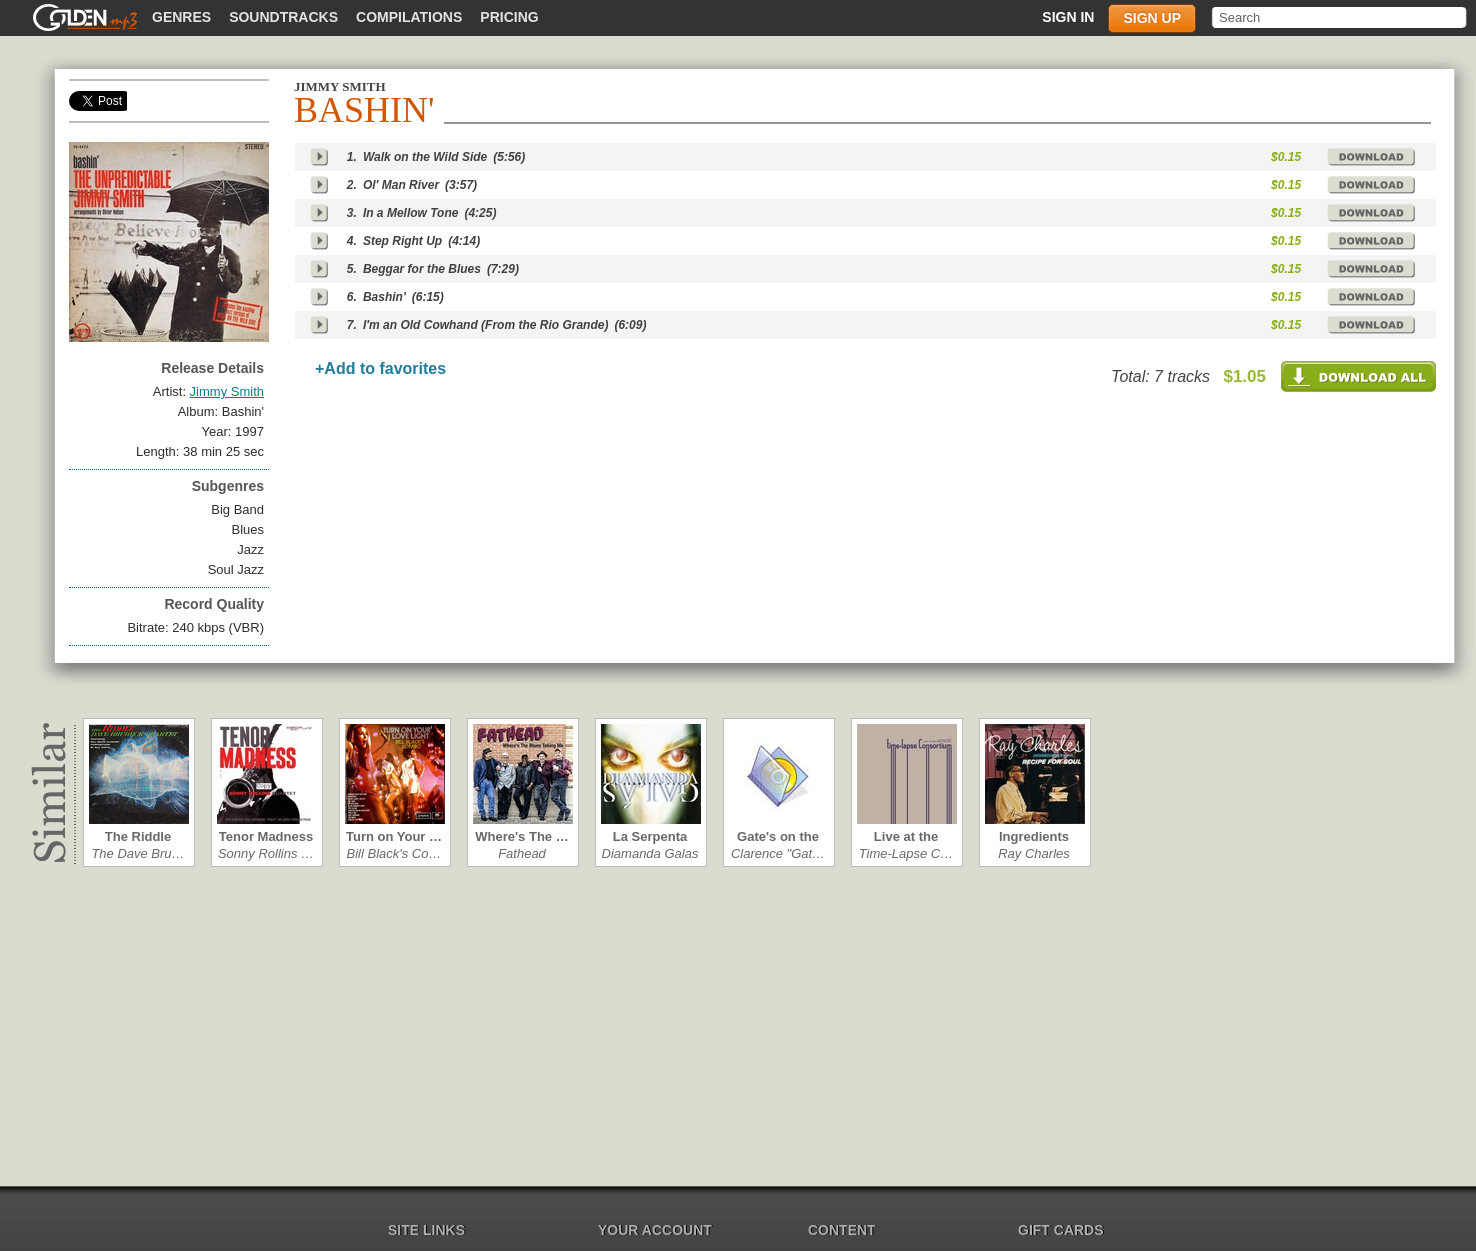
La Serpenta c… (650, 836)
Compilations (409, 17)
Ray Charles (1034, 853)
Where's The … (521, 836)
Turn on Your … (394, 836)
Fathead (522, 853)
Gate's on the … (778, 836)
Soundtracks (283, 17)
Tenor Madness (266, 836)
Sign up (1152, 18)
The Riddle (138, 836)
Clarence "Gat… (778, 853)
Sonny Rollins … (266, 853)
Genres (181, 17)
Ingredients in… (1034, 836)
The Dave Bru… (137, 853)
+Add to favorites (380, 368)
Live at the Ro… (906, 836)
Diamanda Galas (650, 853)
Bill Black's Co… (394, 853)
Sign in (1068, 17)
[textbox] (1340, 17)
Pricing (509, 17)
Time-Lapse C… (906, 853)
